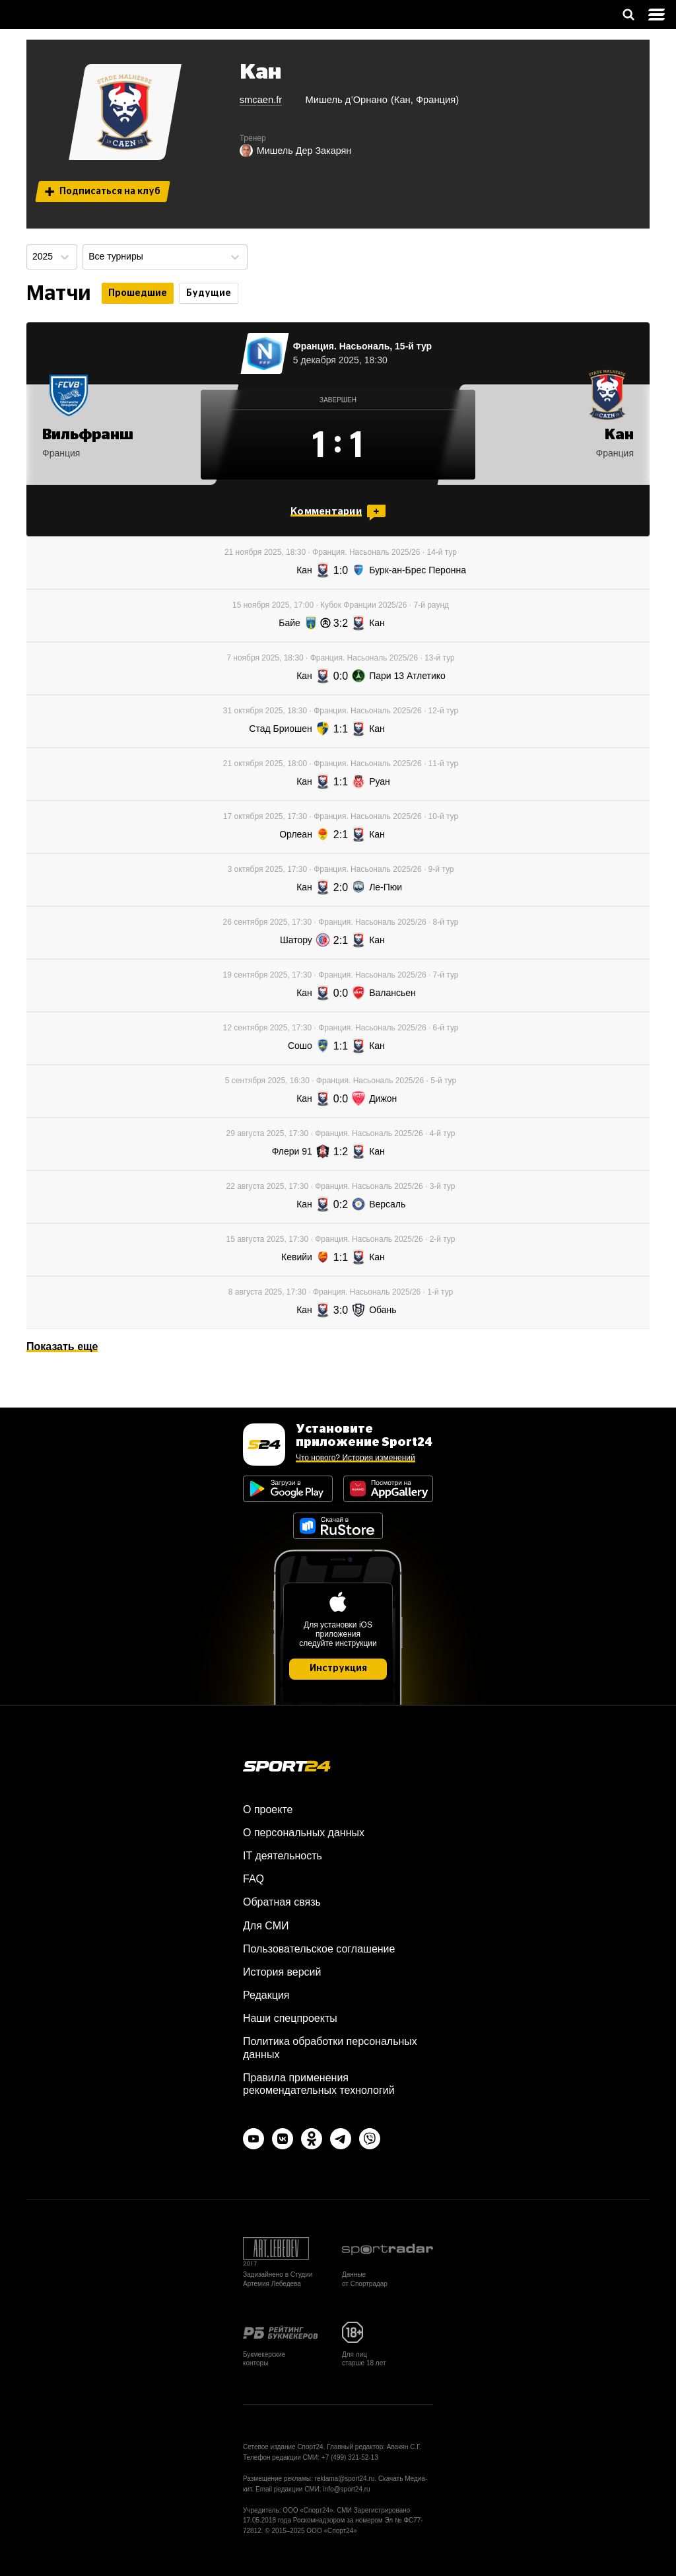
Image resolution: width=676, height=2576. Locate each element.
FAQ (253, 1878)
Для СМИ (265, 1925)
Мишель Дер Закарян (296, 150)
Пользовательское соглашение (319, 1948)
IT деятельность (282, 1855)
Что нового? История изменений (355, 1457)
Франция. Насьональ (341, 346)
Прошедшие (137, 293)
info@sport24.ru (346, 2489)
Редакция (266, 1995)
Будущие (208, 293)
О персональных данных (303, 1832)
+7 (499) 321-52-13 (349, 2457)
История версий (282, 1972)
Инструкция (338, 1668)
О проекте (267, 1809)
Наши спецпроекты (290, 2018)
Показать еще (62, 1346)
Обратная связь (282, 1902)
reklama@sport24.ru (345, 2478)
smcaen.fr (261, 99)
